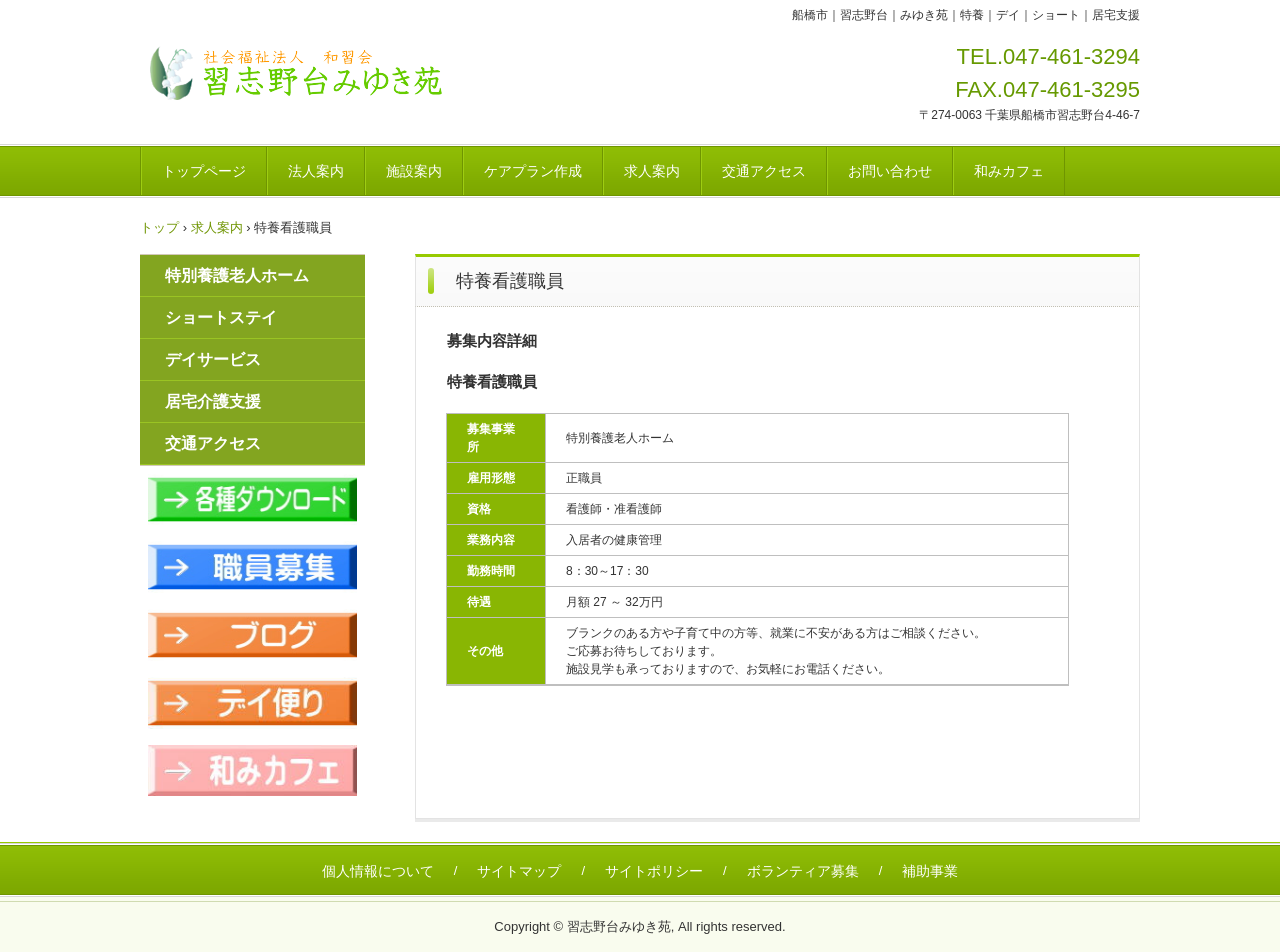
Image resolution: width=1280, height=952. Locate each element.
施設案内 (414, 171)
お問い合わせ (890, 171)
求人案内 (652, 171)
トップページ (204, 171)
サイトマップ (519, 871)
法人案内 (316, 171)
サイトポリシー (654, 871)
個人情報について (378, 871)
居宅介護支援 (213, 401)
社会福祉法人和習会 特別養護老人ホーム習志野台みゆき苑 (302, 73)
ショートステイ (221, 317)
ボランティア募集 (803, 871)
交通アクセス (764, 171)
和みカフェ (1009, 171)
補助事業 (930, 871)
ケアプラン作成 (533, 171)
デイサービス (213, 359)
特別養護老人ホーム (237, 275)
